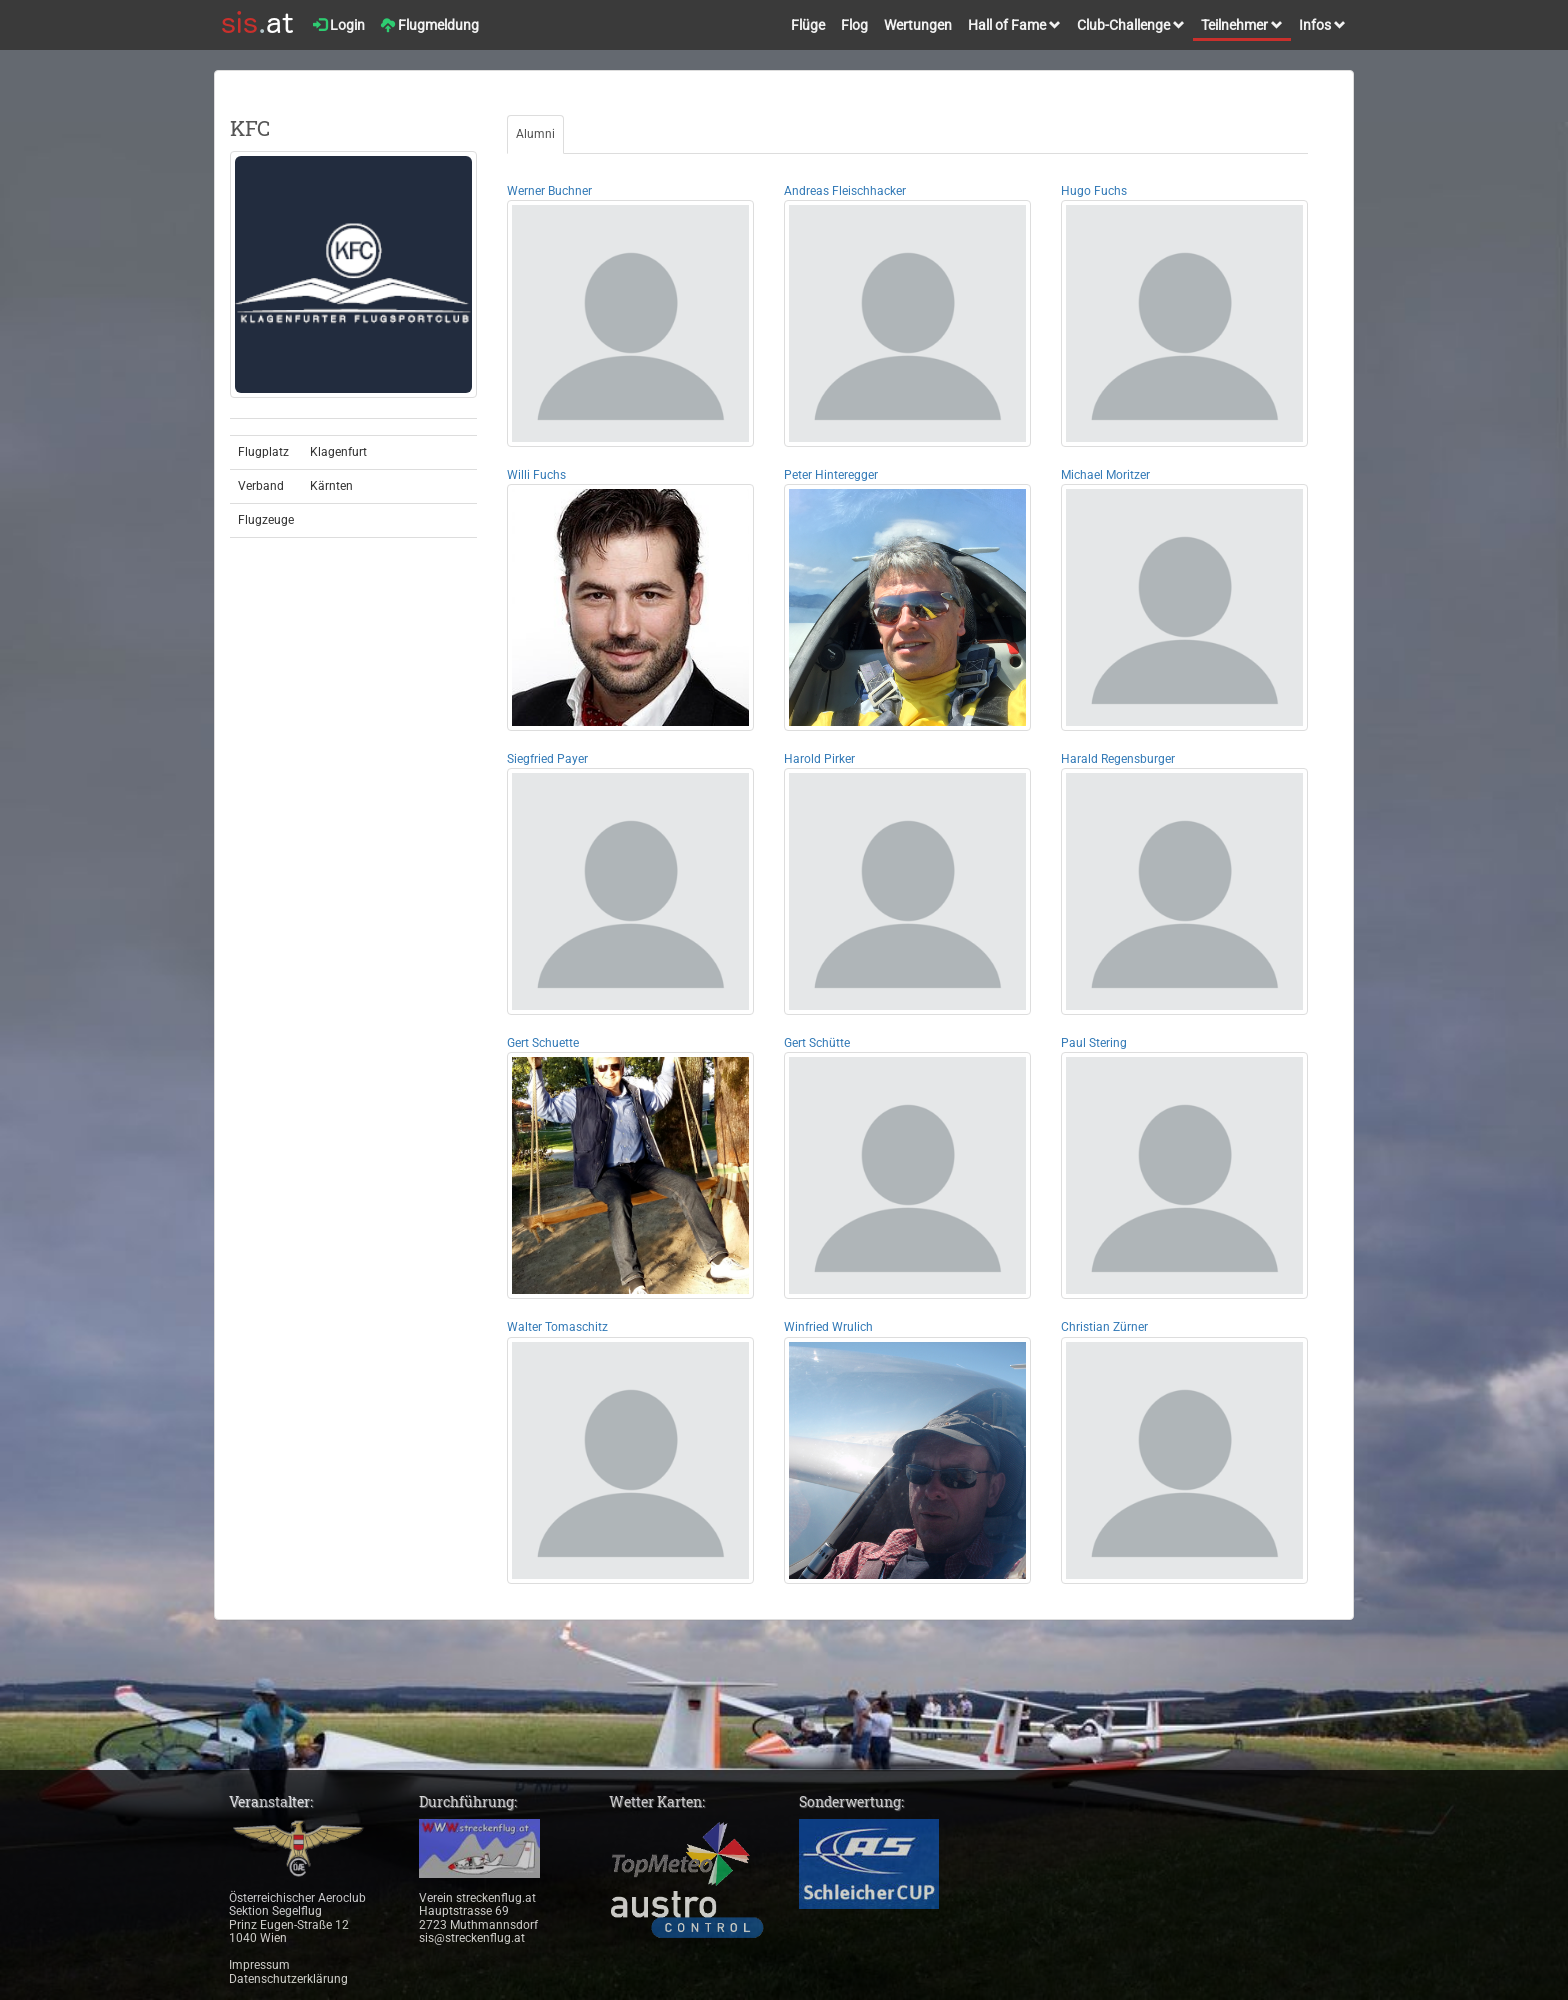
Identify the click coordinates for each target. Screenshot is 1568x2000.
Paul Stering (1094, 1043)
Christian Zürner (1104, 1327)
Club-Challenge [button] (1131, 25)
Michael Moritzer (1105, 475)
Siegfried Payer (547, 759)
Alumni (535, 134)
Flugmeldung (430, 25)
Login (339, 25)
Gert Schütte (817, 1043)
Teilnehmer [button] (1242, 25)
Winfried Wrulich (828, 1327)
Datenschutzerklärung (288, 1979)
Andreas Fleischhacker (845, 191)
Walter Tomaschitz (557, 1327)
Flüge (808, 25)
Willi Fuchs (536, 475)
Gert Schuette (543, 1043)
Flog (854, 25)
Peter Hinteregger (831, 475)
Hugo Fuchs (1094, 191)
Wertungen (918, 25)
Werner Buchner (549, 191)
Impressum (259, 1965)
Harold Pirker (819, 759)
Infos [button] (1322, 25)
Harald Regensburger (1118, 759)
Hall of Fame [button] (1014, 25)
